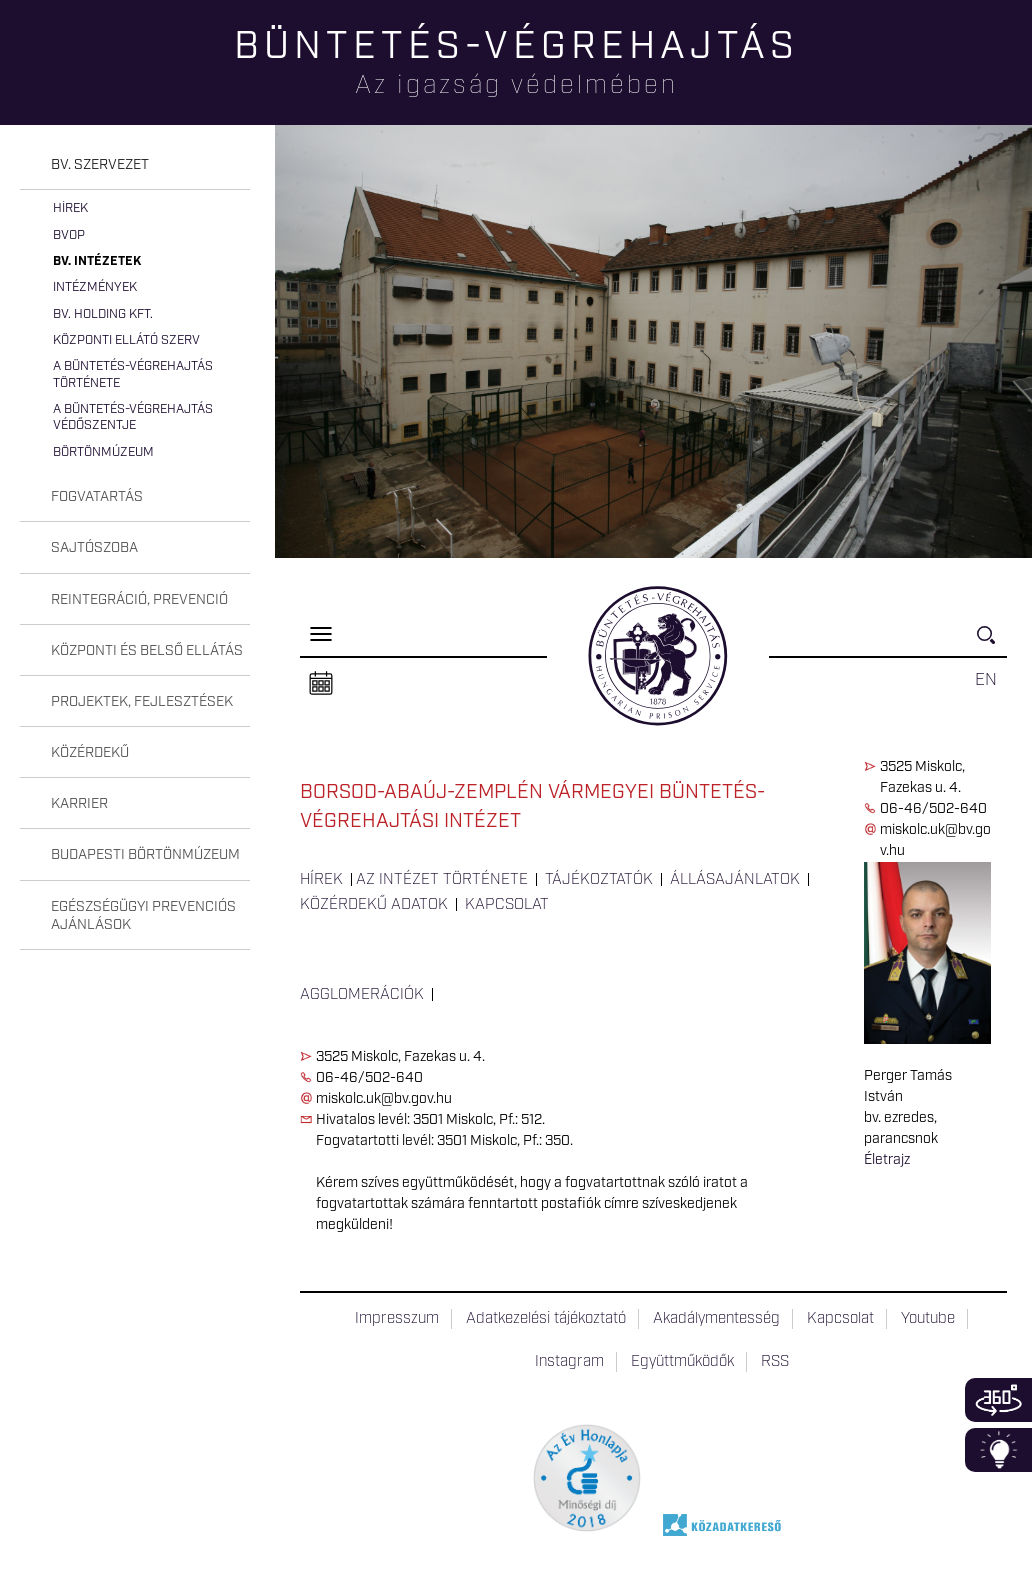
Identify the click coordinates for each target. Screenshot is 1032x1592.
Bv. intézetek (97, 261)
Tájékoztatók (599, 880)
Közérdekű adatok (374, 905)
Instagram (569, 1362)
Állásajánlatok (735, 880)
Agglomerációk (362, 995)
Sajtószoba (94, 548)
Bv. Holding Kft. (103, 314)
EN (986, 680)
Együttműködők (682, 1362)
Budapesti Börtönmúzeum (145, 855)
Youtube (928, 1319)
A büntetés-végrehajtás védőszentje (133, 417)
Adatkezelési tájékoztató (546, 1319)
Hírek (70, 208)
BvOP (69, 235)
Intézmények (95, 287)
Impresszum (397, 1319)
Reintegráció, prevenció (139, 600)
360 (998, 1400)
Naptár (321, 684)
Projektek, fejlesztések (142, 702)
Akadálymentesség (716, 1319)
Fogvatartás (97, 497)
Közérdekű (90, 753)
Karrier (79, 804)
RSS (775, 1362)
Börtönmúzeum (103, 452)
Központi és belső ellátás (147, 651)
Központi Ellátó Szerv (126, 340)
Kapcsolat (507, 905)
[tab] (135, 165)
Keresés (992, 643)
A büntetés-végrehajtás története (133, 374)
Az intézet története (442, 880)
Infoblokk (998, 1450)
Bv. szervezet (100, 165)
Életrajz (887, 1160)
